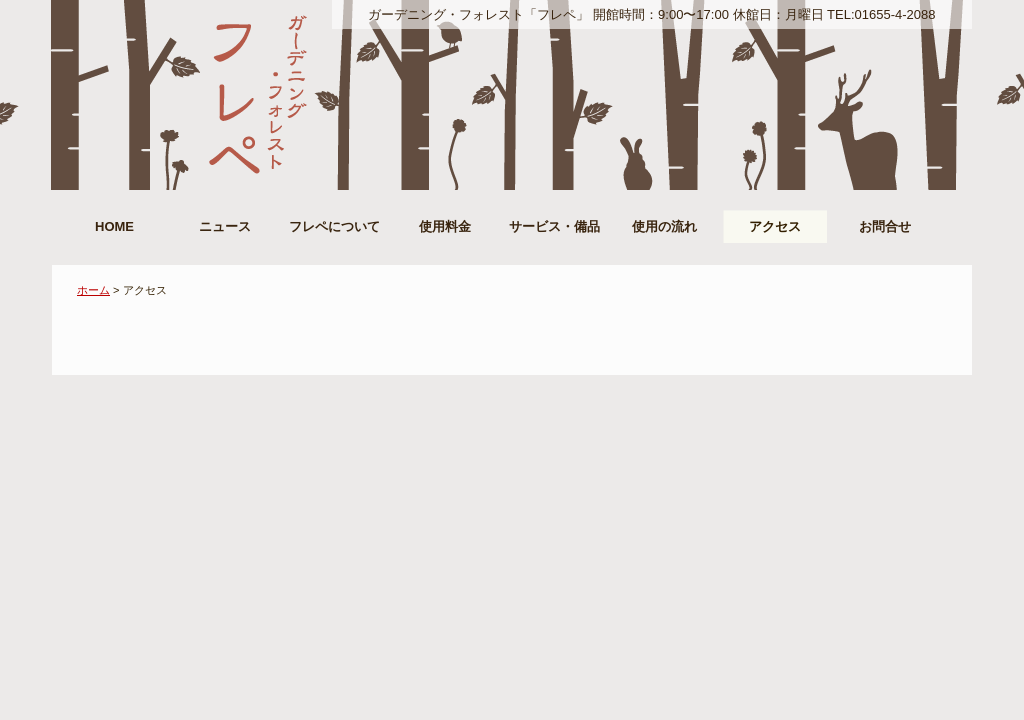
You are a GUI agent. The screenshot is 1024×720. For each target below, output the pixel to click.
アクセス (775, 226)
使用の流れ (664, 226)
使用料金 (445, 226)
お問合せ (885, 226)
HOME (114, 226)
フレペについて (334, 226)
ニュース (225, 226)
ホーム (93, 290)
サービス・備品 (554, 226)
